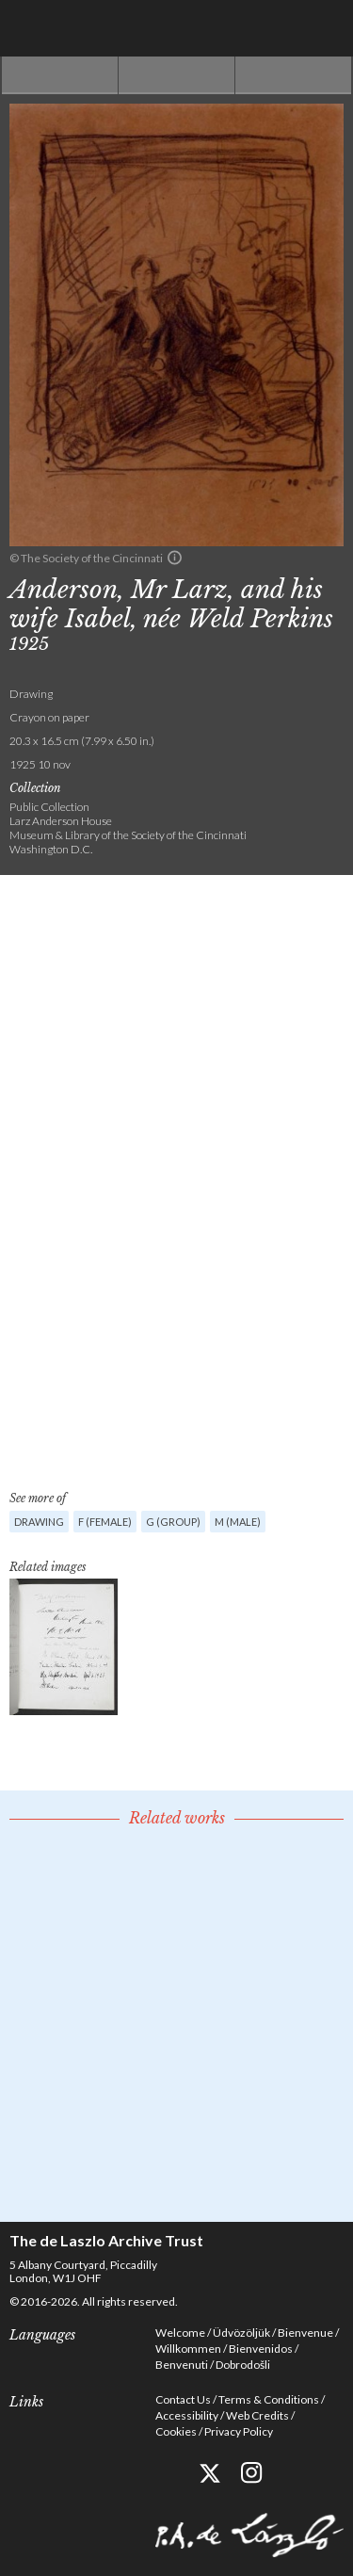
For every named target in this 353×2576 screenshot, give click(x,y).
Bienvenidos (261, 2348)
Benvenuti (181, 2364)
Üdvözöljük (241, 2332)
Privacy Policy (238, 2431)
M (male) (238, 1521)
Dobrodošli (243, 2364)
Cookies (176, 2431)
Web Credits (257, 2415)
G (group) (173, 1521)
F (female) (105, 1521)
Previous (60, 75)
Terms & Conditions (268, 2399)
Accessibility (186, 2415)
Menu (325, 28)
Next (293, 75)
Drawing (39, 1521)
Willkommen (188, 2348)
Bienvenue (305, 2332)
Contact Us (183, 2399)
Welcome (180, 2332)
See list (176, 75)
